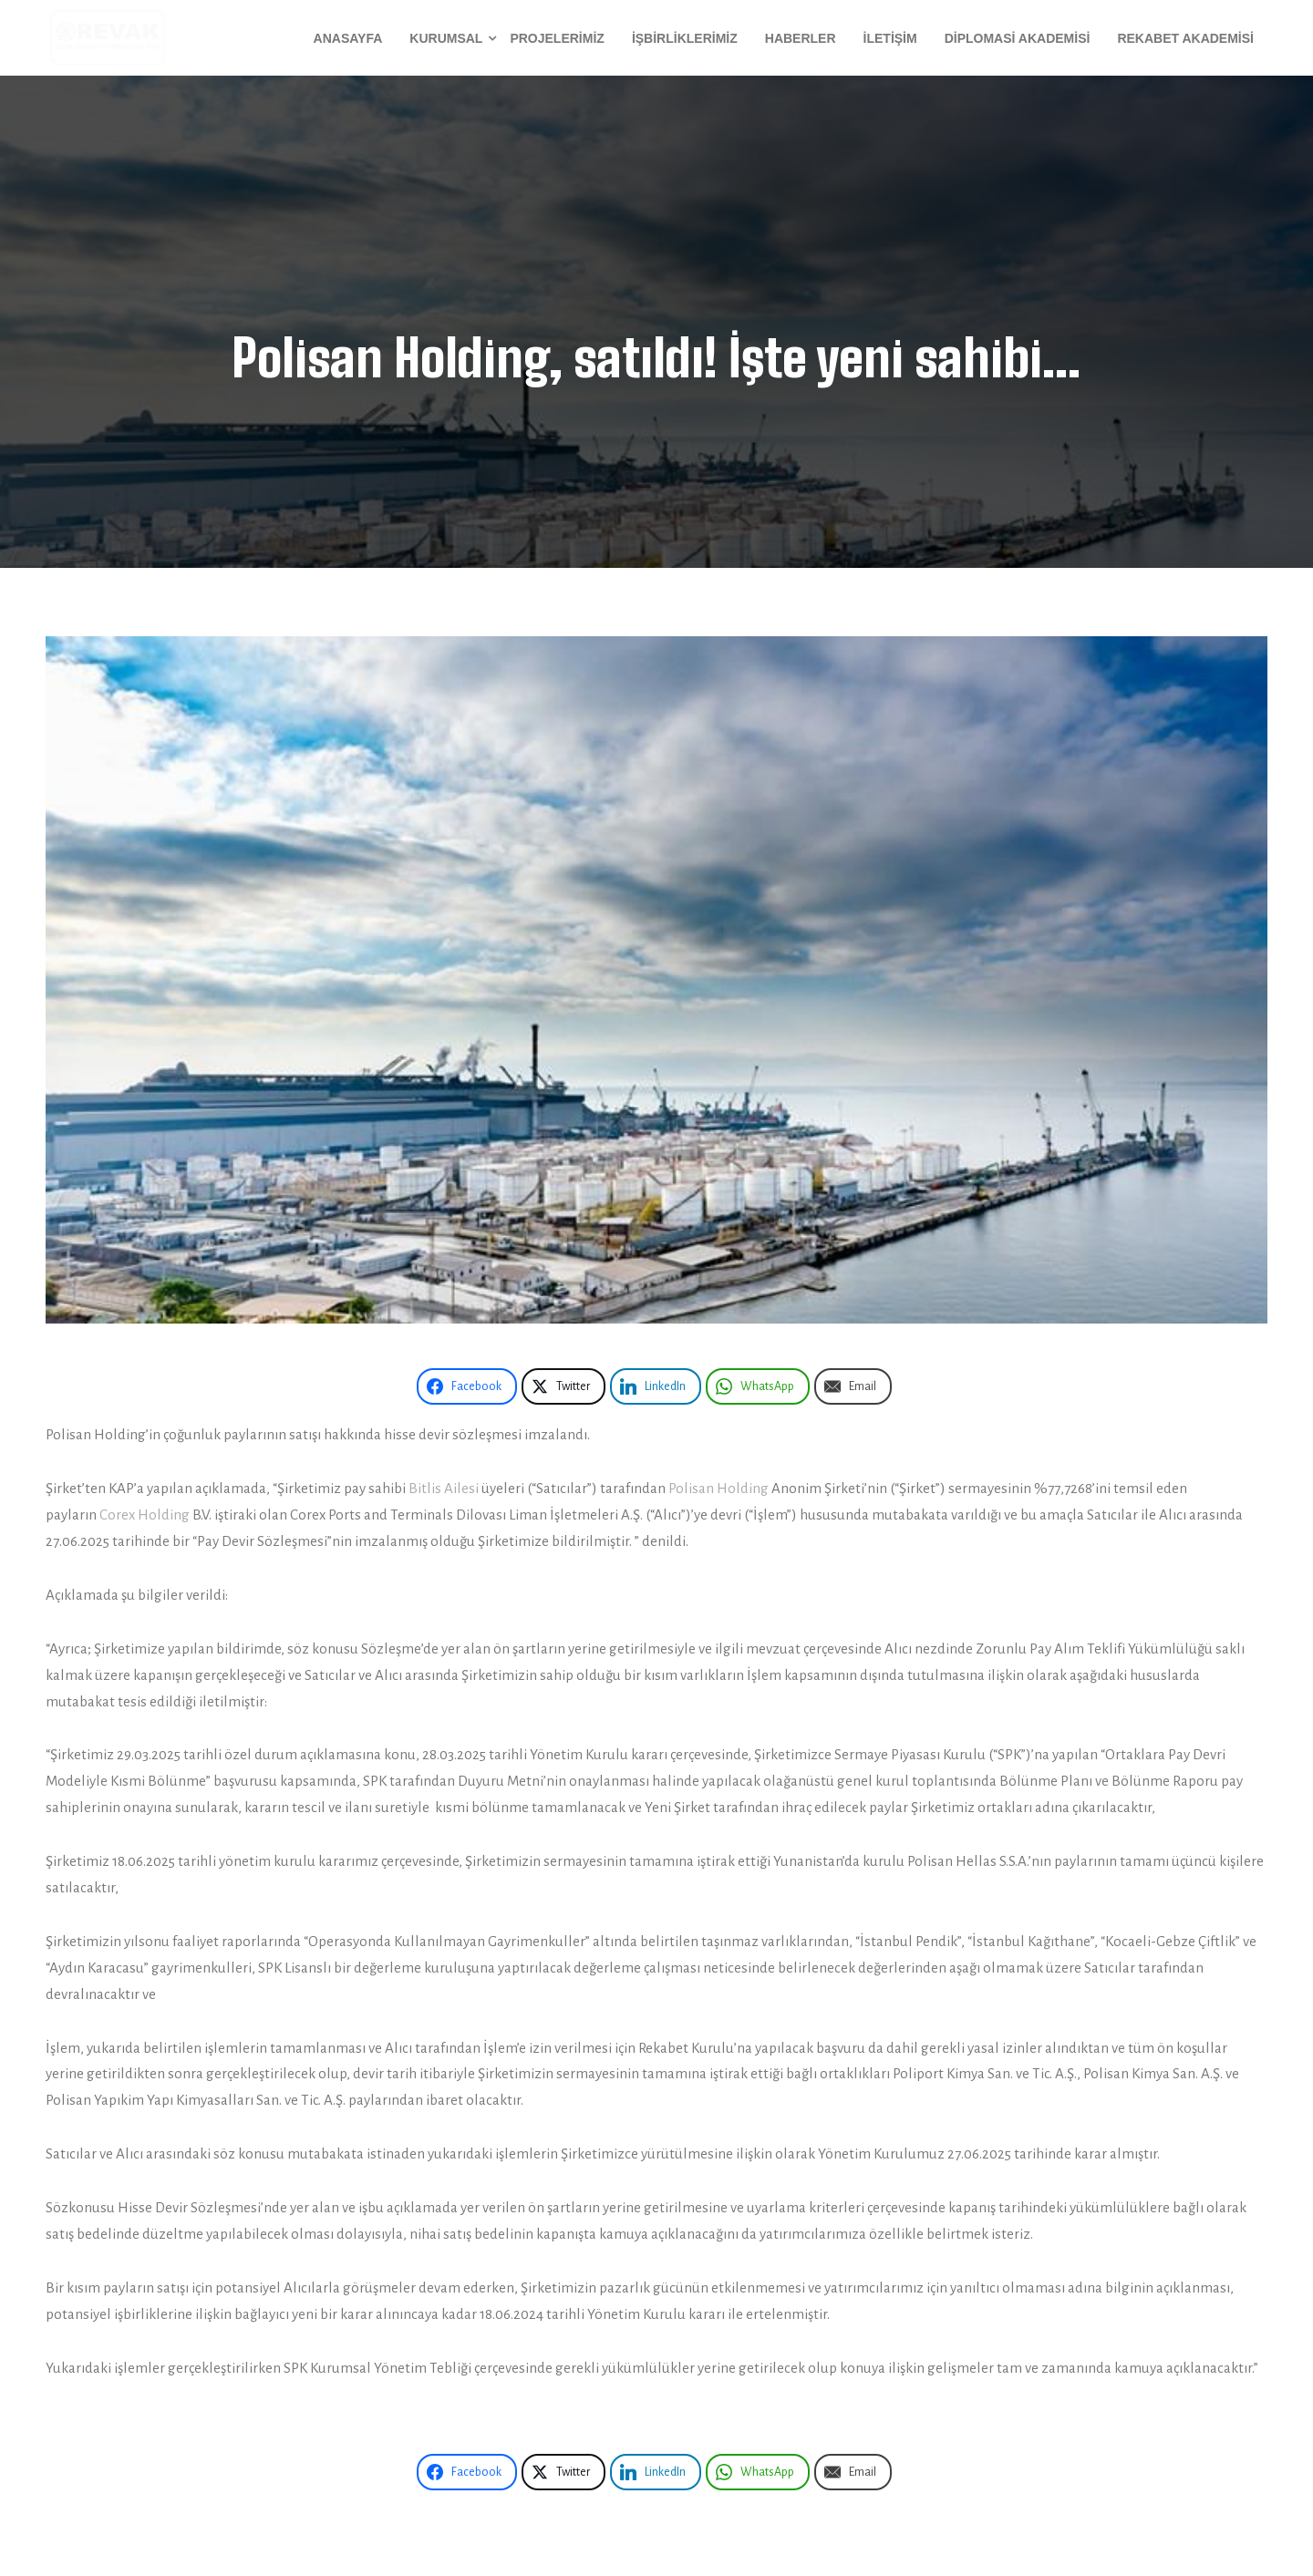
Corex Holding (144, 1514)
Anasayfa (348, 38)
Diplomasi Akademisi (1018, 38)
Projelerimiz (557, 38)
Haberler (800, 38)
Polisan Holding (718, 1488)
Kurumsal (445, 38)
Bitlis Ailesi (443, 1488)
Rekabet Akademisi (1185, 38)
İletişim (890, 38)
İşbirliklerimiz (685, 38)
